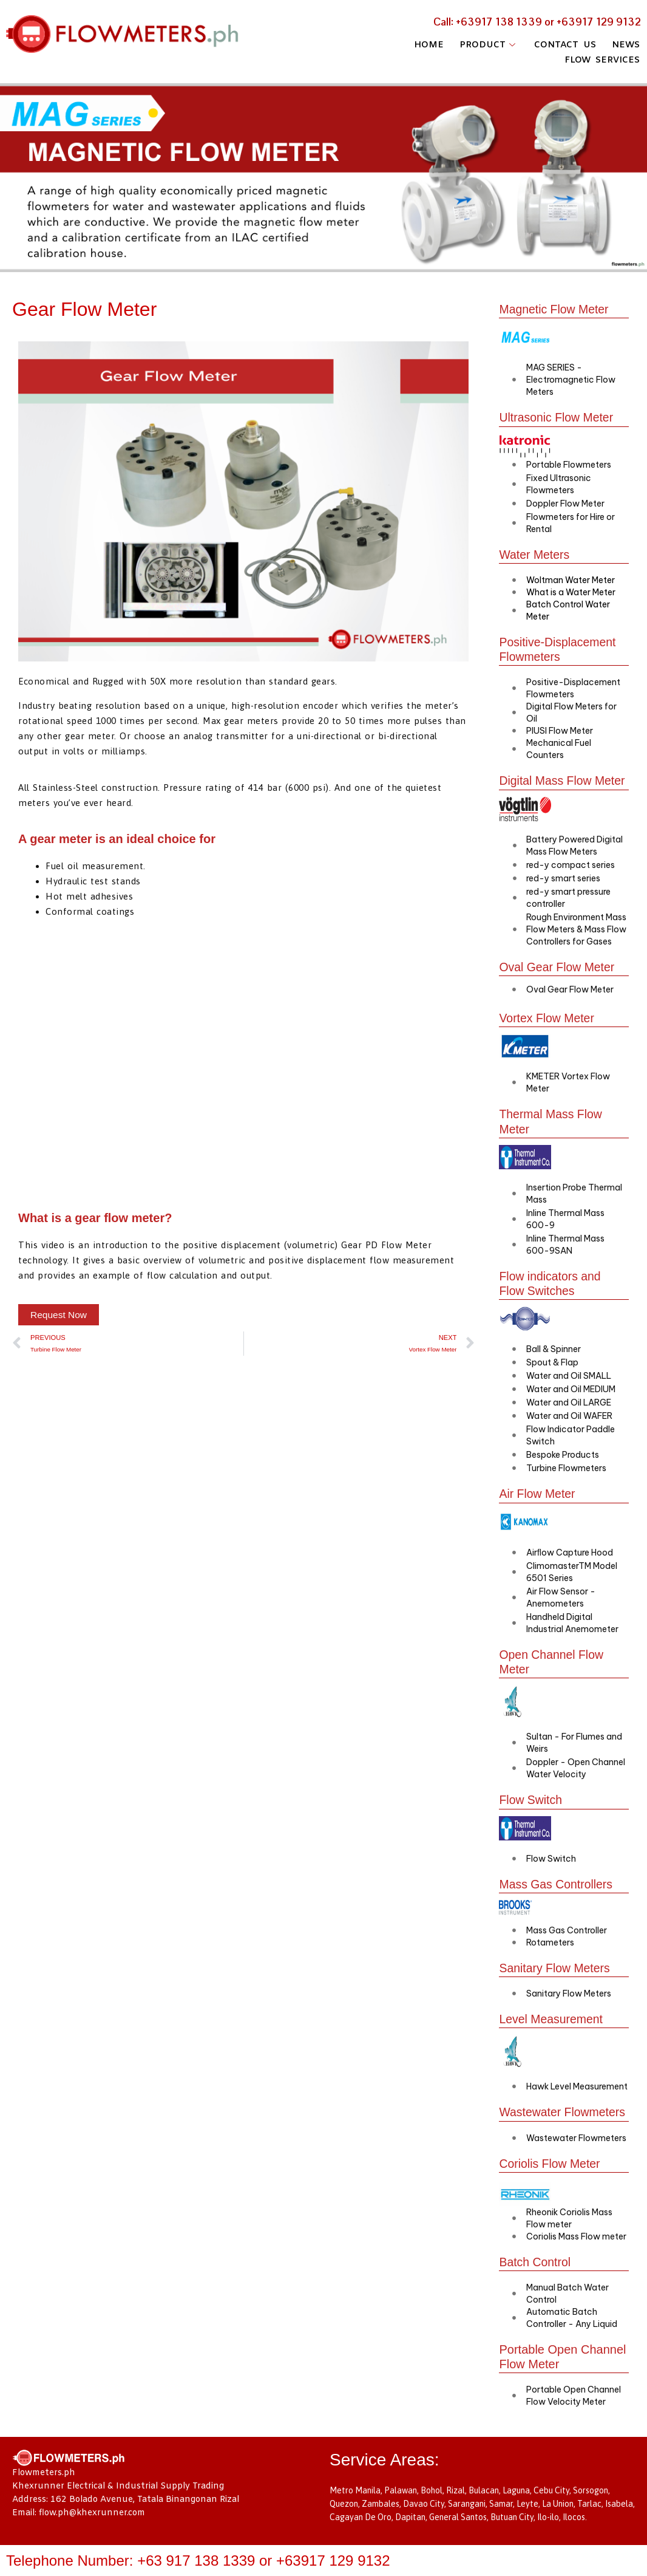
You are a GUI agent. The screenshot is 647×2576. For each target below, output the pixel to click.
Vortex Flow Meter (548, 1016)
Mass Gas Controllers (557, 1881)
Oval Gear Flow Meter (558, 965)
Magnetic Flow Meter (555, 309)
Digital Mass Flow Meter (563, 780)
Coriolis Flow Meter (551, 2174)
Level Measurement (552, 2016)
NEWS (626, 44)
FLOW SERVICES (602, 56)
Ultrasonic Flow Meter (557, 417)
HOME (425, 44)
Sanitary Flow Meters (556, 1965)
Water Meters (535, 554)
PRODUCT (487, 44)
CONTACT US (564, 44)
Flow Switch (531, 1797)
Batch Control (535, 2273)
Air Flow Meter (538, 1491)
